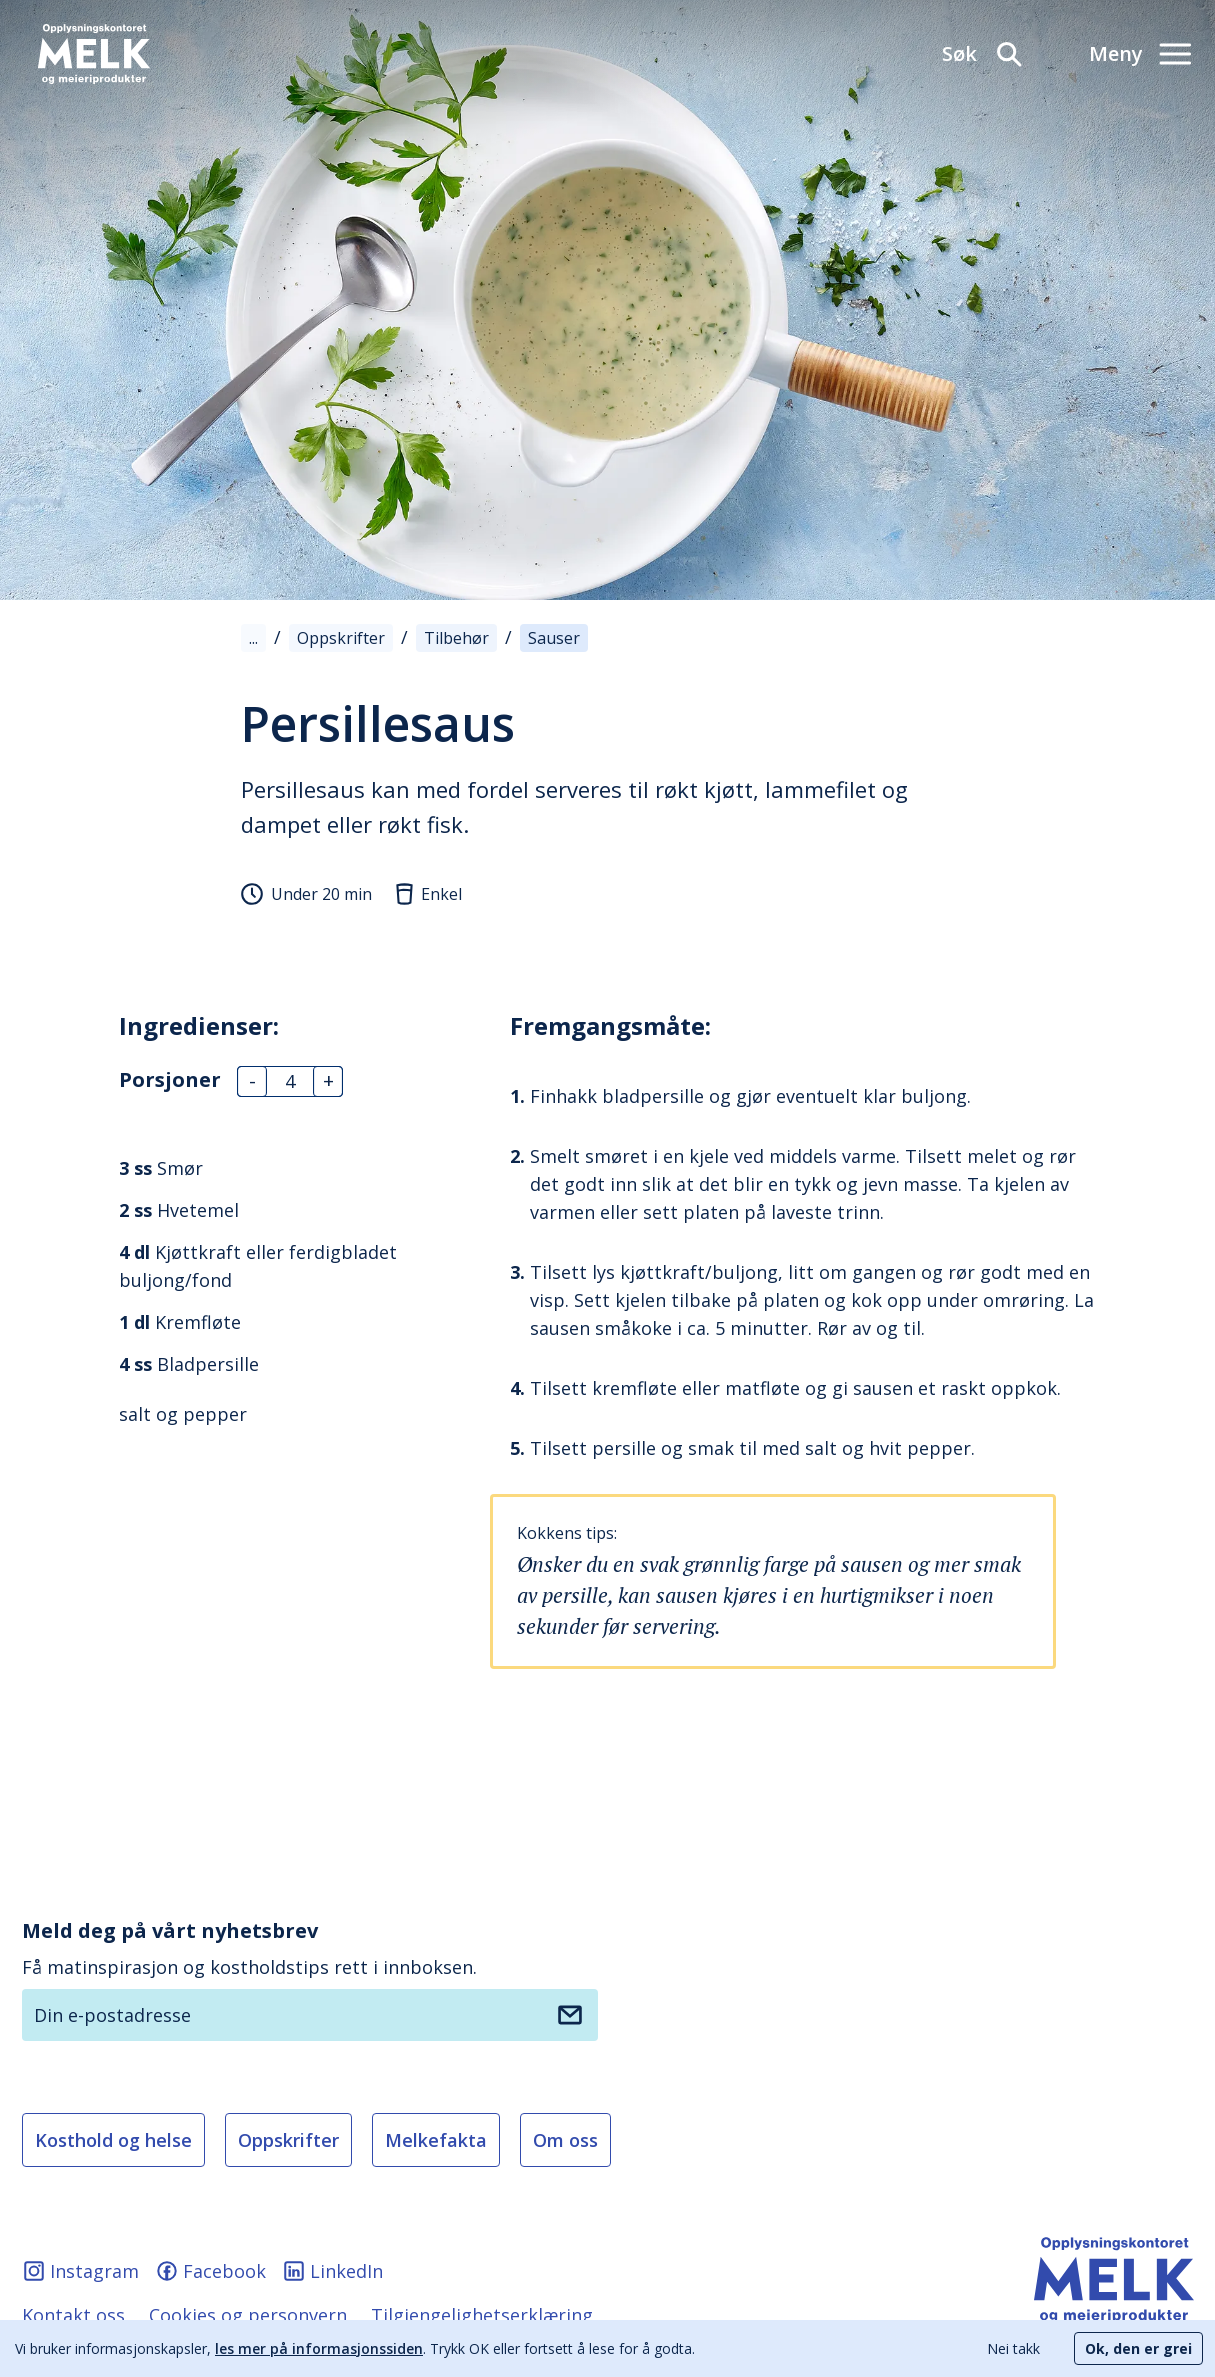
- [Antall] (252, 1081)
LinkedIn (332, 2271)
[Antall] (290, 1081)
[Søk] (983, 54)
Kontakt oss (73, 2315)
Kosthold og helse (113, 2140)
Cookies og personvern (248, 2315)
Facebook (210, 2271)
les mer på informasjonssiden (319, 2348)
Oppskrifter (288, 2140)
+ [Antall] (328, 1081)
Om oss (565, 2140)
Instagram (80, 2271)
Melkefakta (436, 2140)
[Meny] (1140, 54)
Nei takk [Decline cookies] (1013, 2348)
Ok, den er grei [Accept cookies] (1138, 2348)
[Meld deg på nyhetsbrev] (570, 2015)
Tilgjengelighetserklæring (482, 2315)
